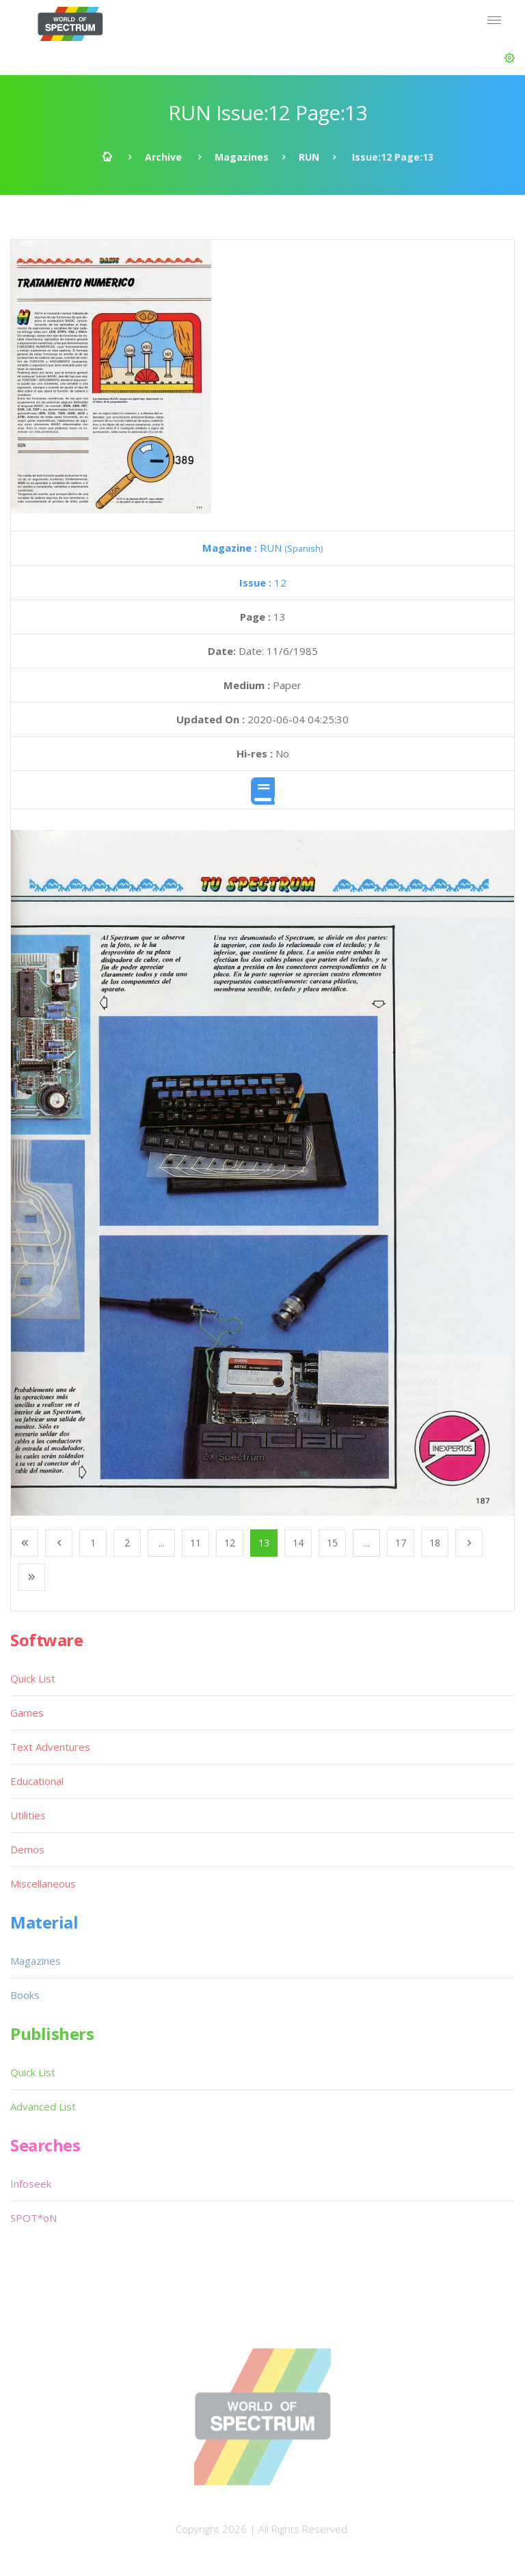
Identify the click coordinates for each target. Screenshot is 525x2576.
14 (298, 1542)
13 (263, 1542)
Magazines (242, 156)
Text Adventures (50, 1747)
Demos (27, 1849)
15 (332, 1542)
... (162, 1542)
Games (27, 1712)
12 (262, 582)
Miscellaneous (43, 1883)
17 (400, 1542)
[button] (509, 58)
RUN (309, 156)
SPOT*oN (33, 2218)
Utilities (28, 1815)
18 (434, 1542)
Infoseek (30, 2183)
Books (25, 1995)
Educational (37, 1781)
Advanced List (43, 2106)
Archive (163, 156)
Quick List (32, 1678)
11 (195, 1542)
